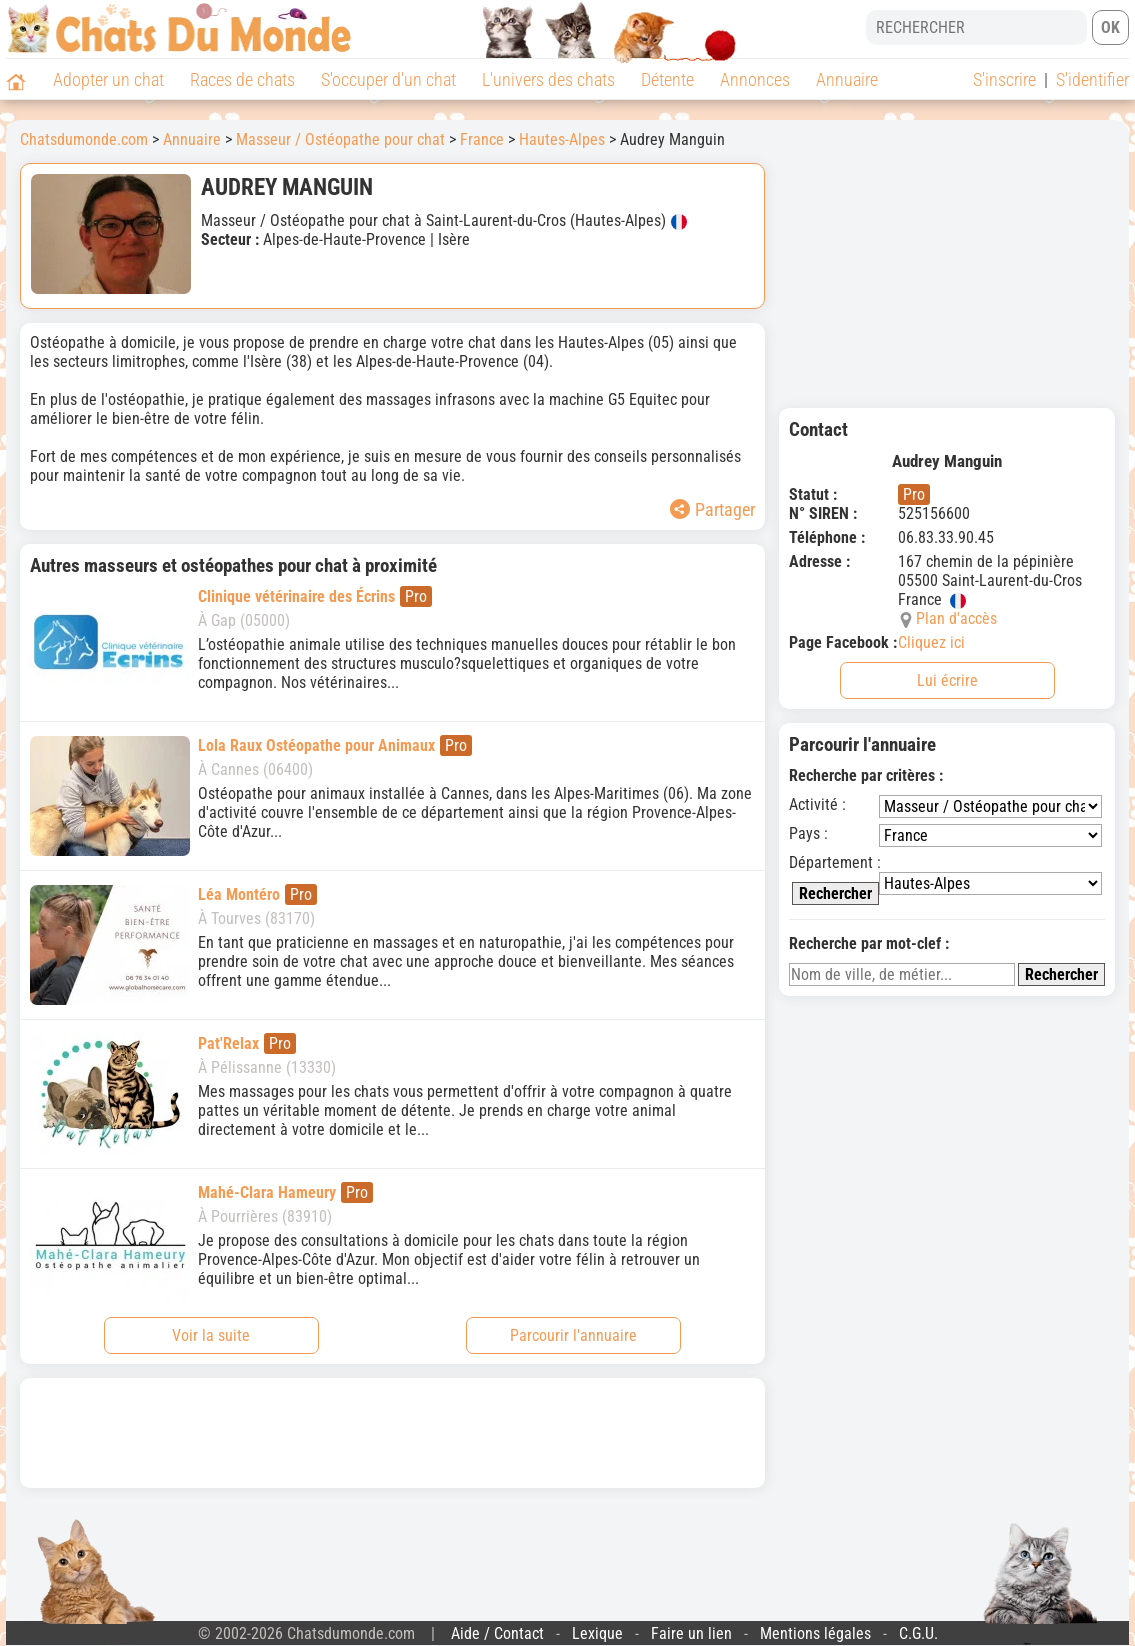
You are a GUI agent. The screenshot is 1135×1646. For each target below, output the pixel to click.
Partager (712, 509)
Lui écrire (947, 680)
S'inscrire (1004, 79)
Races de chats (242, 79)
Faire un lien (691, 1633)
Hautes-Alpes (562, 139)
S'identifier (1092, 79)
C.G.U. (918, 1633)
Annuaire (847, 79)
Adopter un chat (108, 79)
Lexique (597, 1633)
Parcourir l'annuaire (573, 1335)
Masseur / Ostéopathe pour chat (340, 139)
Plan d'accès (956, 618)
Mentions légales (815, 1633)
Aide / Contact (497, 1633)
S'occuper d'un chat (388, 79)
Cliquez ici (931, 642)
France (482, 139)
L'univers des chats (548, 79)
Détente (667, 79)
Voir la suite (211, 1335)
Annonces (755, 79)
